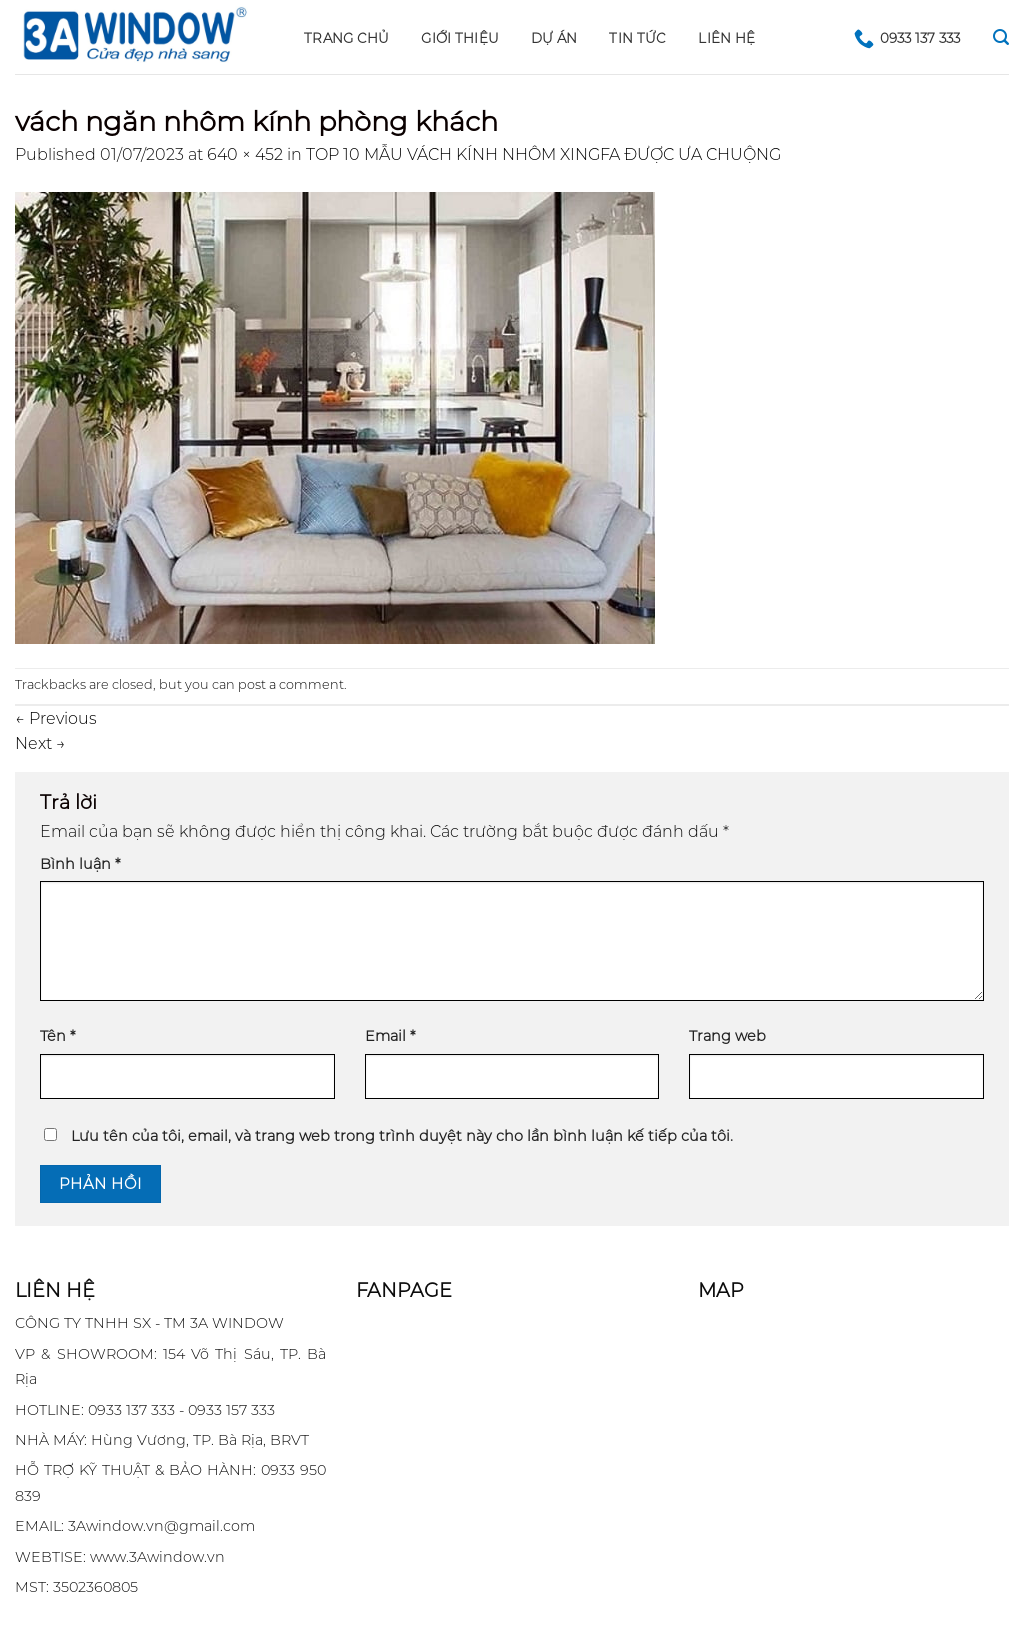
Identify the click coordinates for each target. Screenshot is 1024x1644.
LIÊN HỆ (726, 38)
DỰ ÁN (554, 38)
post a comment (291, 684)
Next (40, 743)
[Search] (1001, 37)
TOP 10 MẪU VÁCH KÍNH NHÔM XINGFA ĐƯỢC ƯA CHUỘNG (543, 154)
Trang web (727, 1036)
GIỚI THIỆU (460, 38)
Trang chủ (346, 38)
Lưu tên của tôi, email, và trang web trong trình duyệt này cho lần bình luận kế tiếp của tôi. (402, 1136)
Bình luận (80, 864)
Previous (56, 718)
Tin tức (637, 38)
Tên (57, 1036)
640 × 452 (245, 154)
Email (390, 1036)
